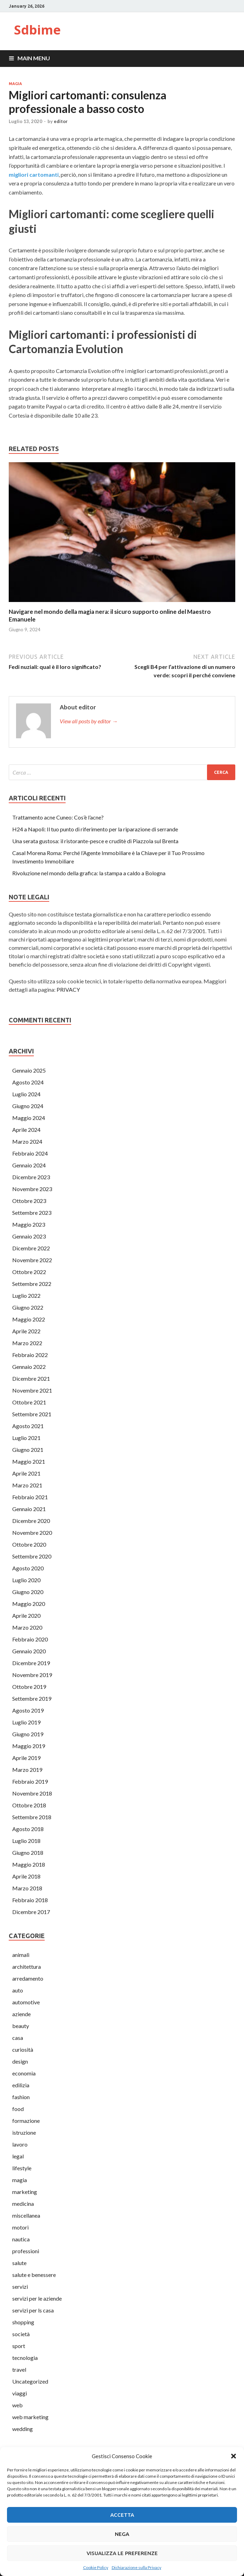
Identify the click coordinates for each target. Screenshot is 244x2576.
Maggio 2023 (28, 1224)
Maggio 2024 (28, 1117)
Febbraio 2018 (30, 1900)
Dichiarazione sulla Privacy (136, 2567)
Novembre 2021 (32, 1390)
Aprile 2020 (26, 1615)
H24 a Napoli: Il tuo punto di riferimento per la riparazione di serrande (95, 829)
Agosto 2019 (28, 1710)
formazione (26, 2120)
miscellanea (26, 2215)
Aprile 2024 (26, 1129)
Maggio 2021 (28, 1461)
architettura (26, 1966)
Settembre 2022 (31, 1283)
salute (19, 2262)
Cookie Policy (95, 2567)
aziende (21, 2014)
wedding (22, 2428)
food (18, 2108)
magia (15, 84)
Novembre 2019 (32, 1674)
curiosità (22, 2049)
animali (20, 1954)
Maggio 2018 (28, 1864)
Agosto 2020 (28, 1568)
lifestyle (21, 2168)
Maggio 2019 (28, 1746)
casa (17, 2037)
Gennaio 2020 (29, 1651)
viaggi (19, 2393)
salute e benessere (34, 2274)
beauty (20, 2025)
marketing (24, 2191)
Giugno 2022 (27, 1307)
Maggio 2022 (28, 1319)
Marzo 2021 (27, 1485)
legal (18, 2156)
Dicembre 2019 (31, 1663)
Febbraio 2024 (30, 1153)
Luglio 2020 (26, 1580)
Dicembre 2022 (31, 1248)
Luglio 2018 (26, 1840)
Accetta (122, 2515)
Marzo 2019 (27, 1769)
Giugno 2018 (27, 1852)
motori (20, 2227)
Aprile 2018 (26, 1876)
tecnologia (25, 2357)
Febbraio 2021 (30, 1497)
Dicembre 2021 (31, 1378)
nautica (21, 2239)
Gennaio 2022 (29, 1366)
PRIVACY (68, 989)
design (20, 2061)
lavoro (20, 2144)
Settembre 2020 (31, 1556)
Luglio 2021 (26, 1437)
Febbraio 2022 (30, 1354)
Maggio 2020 (28, 1603)
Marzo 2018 (27, 1888)
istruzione (24, 2132)
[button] (233, 2456)
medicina (23, 2203)
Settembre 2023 (31, 1212)
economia (24, 2073)
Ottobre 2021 (29, 1402)
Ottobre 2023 (29, 1200)
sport (18, 2345)
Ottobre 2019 (29, 1686)
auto (17, 1990)
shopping (23, 2322)
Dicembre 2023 (31, 1177)
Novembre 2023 (32, 1189)
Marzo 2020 (27, 1627)
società (21, 2334)
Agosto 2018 (28, 1829)
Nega (122, 2534)
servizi (20, 2286)
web (17, 2405)
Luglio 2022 (26, 1295)
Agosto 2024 (28, 1082)
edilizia (20, 2085)
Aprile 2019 (26, 1757)
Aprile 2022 (26, 1331)
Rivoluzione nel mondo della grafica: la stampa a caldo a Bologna (88, 873)
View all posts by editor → (89, 721)
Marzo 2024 (27, 1141)
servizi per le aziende (37, 2298)
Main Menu (33, 58)
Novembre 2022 (32, 1260)
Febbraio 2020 (30, 1639)
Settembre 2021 (31, 1414)
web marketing (30, 2417)
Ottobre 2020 (29, 1544)
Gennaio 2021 (29, 1509)
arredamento (27, 1978)
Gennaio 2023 (29, 1236)
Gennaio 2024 (29, 1165)
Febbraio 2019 (30, 1781)
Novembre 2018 (32, 1793)
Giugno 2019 (27, 1734)
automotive (26, 2002)
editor (61, 121)
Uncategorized (30, 2381)
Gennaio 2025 (29, 1070)
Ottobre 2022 (29, 1271)
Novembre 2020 (32, 1532)
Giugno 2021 (27, 1449)
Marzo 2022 (27, 1343)
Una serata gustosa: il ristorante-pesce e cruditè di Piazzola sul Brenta (95, 841)
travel (19, 2369)
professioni (25, 2251)
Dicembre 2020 (31, 1520)
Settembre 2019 (31, 1698)
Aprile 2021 (26, 1473)
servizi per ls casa (33, 2310)
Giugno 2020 (27, 1591)
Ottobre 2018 (29, 1805)
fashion (21, 2097)
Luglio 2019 (26, 1722)
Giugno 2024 (27, 1106)
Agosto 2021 (28, 1426)
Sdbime (37, 29)
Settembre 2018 (31, 1817)
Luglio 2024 (26, 1094)
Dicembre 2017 (31, 1911)
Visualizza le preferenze (122, 2553)
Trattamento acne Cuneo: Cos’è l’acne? (58, 817)
